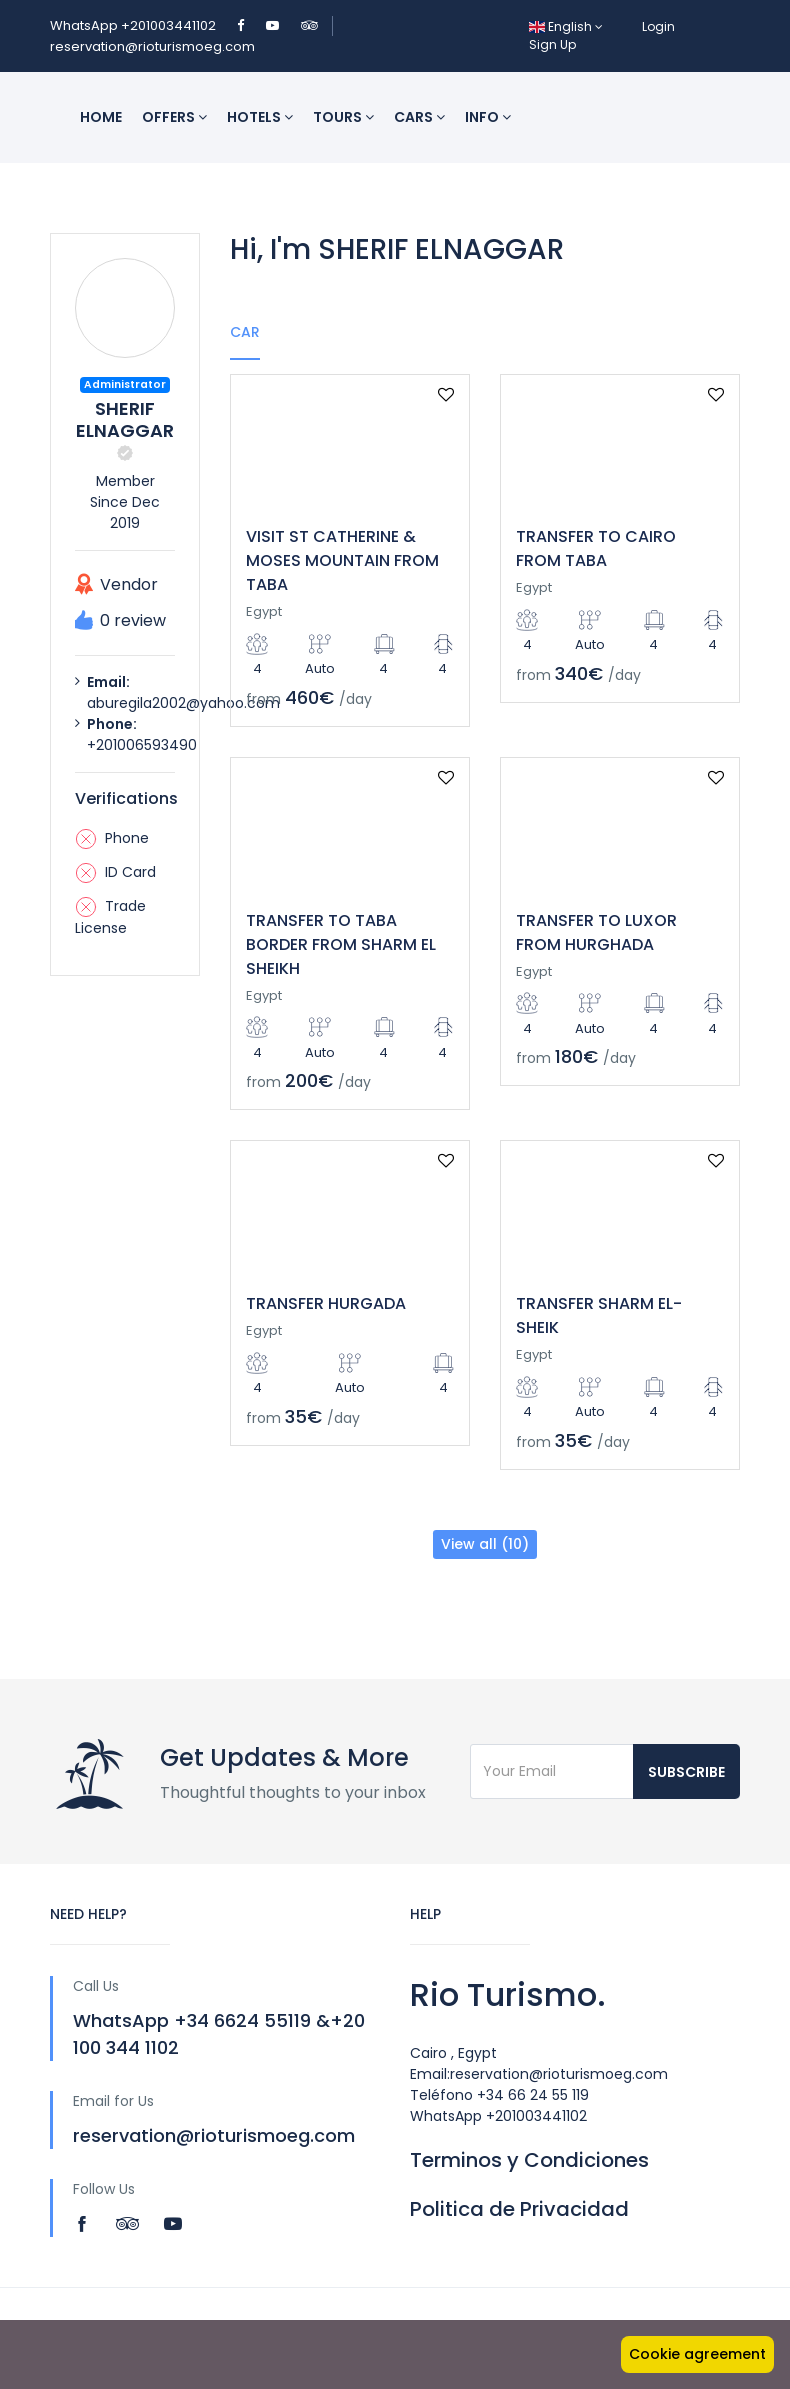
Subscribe (686, 1772)
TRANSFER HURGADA (326, 1303)
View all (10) (485, 1544)
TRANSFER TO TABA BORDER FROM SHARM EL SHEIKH (341, 944)
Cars (419, 117)
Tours (343, 117)
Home (101, 117)
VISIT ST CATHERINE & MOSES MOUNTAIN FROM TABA (342, 560)
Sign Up (552, 44)
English (566, 26)
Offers (174, 117)
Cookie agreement (697, 2354)
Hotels (260, 117)
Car (245, 332)
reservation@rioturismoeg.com (152, 46)
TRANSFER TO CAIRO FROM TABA (596, 548)
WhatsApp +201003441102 (134, 25)
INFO (488, 117)
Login (658, 26)
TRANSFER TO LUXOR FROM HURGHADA (596, 932)
